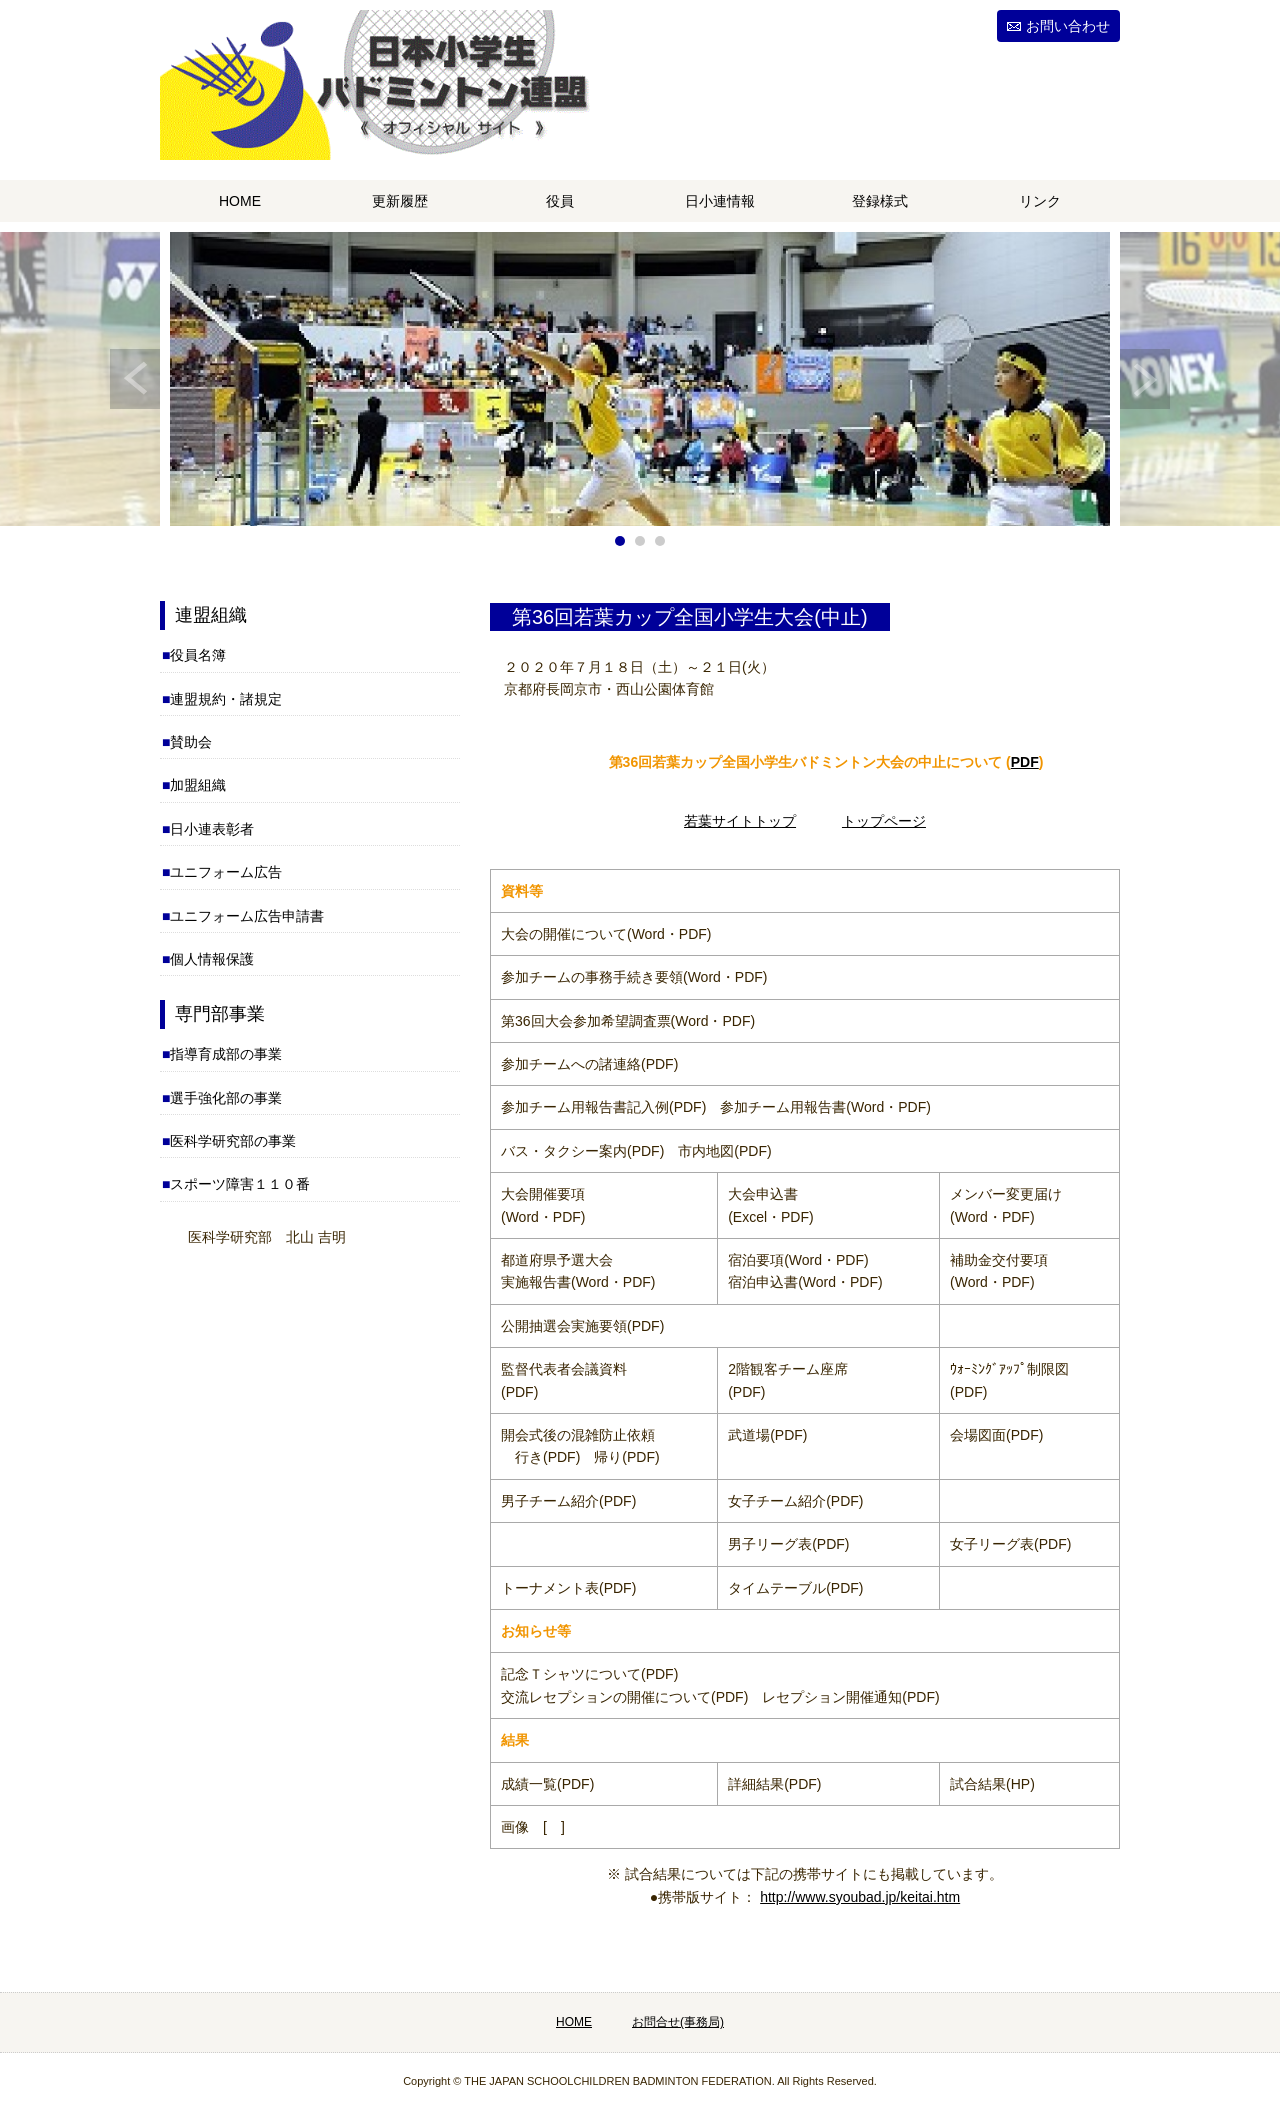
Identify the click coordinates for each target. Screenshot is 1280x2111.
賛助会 (191, 742)
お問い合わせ (1068, 26)
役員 (560, 201)
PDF (1025, 762)
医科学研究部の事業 (233, 1141)
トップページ (884, 821)
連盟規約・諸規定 (226, 699)
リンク (1040, 201)
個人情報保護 (212, 959)
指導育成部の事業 (226, 1054)
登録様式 (880, 201)
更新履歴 (400, 201)
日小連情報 (720, 201)
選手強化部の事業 (226, 1098)
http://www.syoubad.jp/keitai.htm (860, 1897)
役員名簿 (198, 655)
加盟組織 (198, 785)
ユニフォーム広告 (226, 872)
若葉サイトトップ (740, 821)
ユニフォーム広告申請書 (247, 916)
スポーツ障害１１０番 (240, 1184)
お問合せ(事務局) (678, 2022)
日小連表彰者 (212, 829)
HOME (240, 201)
